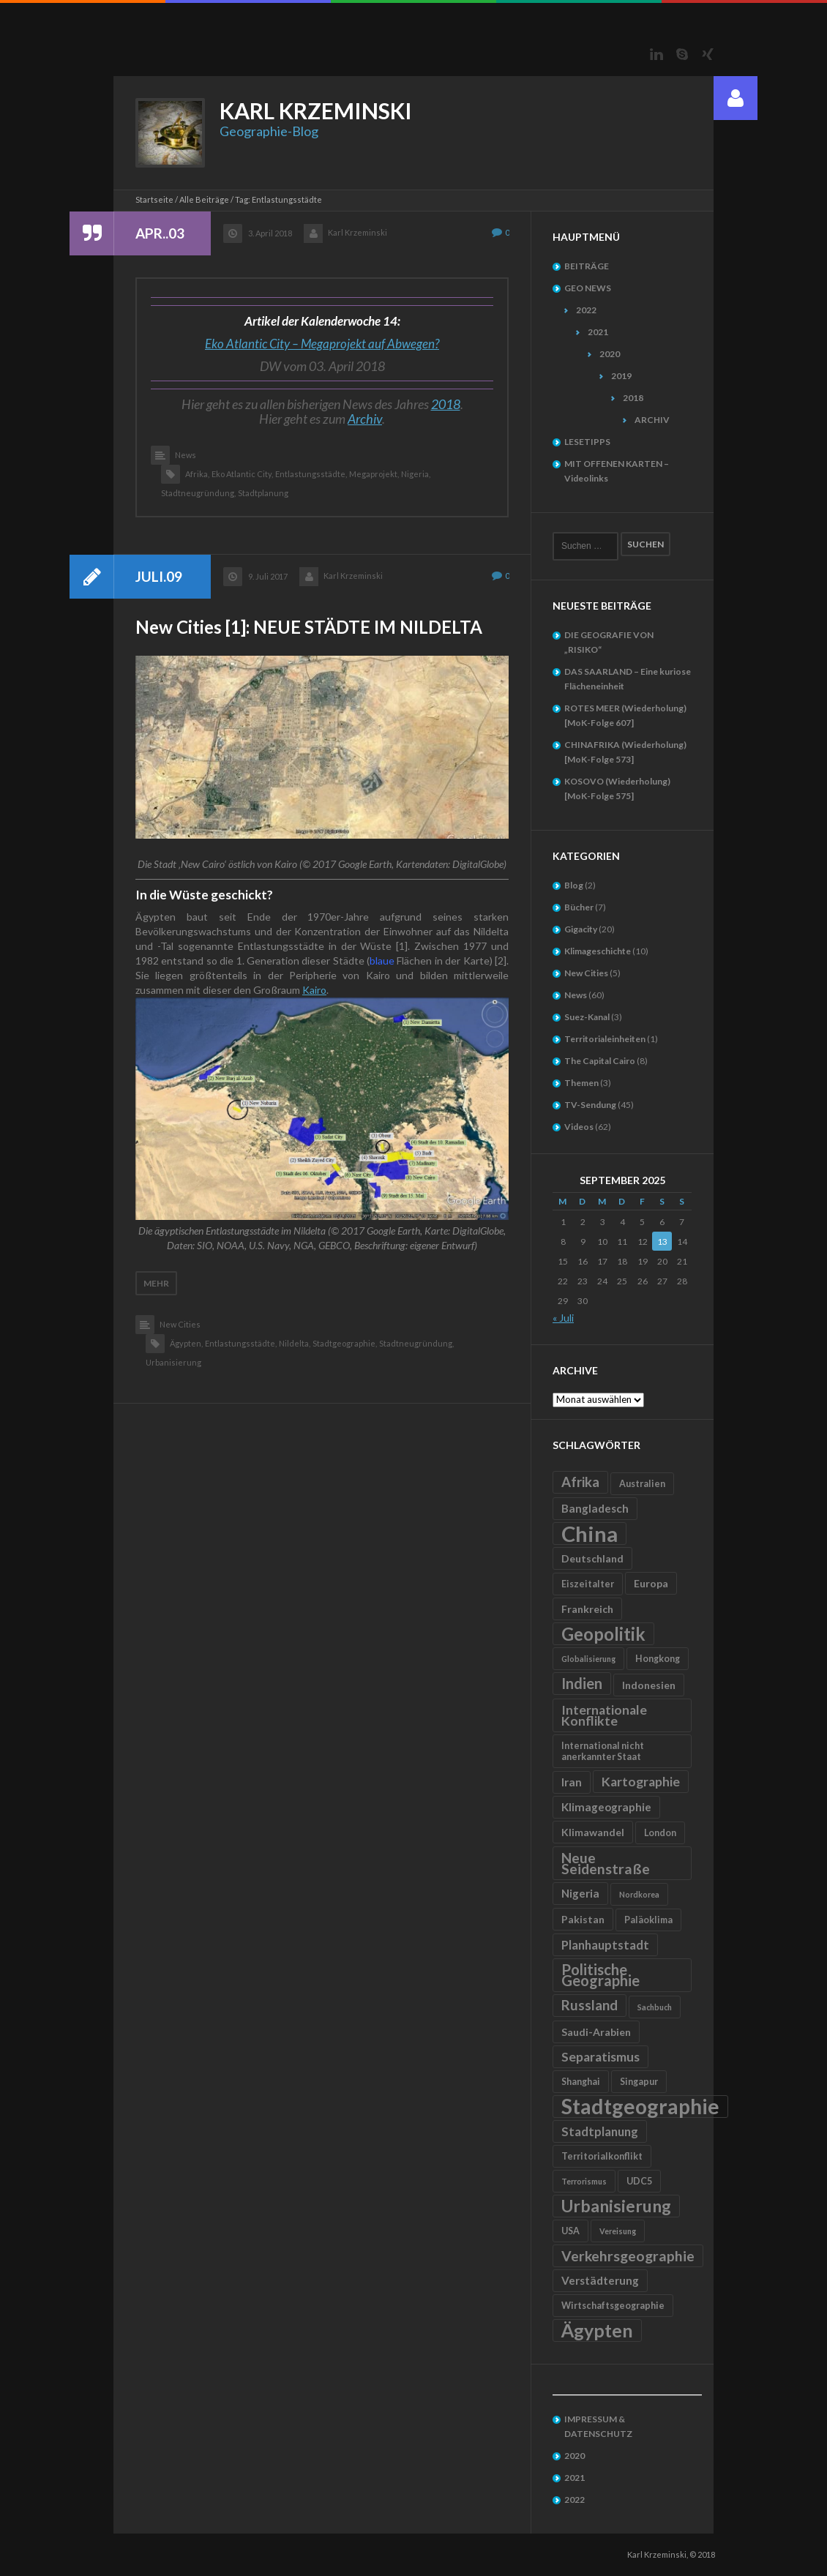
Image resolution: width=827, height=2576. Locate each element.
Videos (579, 1126)
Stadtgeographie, (345, 1343)
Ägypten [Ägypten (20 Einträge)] (597, 2330)
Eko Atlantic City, (242, 474)
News (185, 455)
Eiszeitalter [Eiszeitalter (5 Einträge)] (587, 1584)
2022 (586, 309)
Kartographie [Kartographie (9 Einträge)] (641, 1781)
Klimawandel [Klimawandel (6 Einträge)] (592, 1832)
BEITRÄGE (586, 266)
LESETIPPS (587, 441)
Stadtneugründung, (198, 493)
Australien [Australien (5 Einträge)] (642, 1483)
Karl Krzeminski (357, 232)
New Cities (180, 1324)
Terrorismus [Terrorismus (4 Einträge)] (584, 2181)
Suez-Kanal (587, 1016)
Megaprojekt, (374, 474)
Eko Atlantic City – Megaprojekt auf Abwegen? (322, 343)
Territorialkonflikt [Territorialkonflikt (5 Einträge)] (602, 2156)
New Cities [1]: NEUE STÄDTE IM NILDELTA (308, 626)
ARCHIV (652, 419)
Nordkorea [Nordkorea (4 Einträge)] (639, 1894)
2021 (598, 331)
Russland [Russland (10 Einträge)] (589, 2005)
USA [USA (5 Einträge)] (570, 2230)
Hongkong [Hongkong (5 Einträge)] (657, 1658)
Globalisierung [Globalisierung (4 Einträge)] (588, 1658)
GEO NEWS (587, 287)
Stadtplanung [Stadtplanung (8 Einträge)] (599, 2131)
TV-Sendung (590, 1104)
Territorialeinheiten (604, 1038)
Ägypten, (186, 1343)
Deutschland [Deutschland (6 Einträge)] (592, 1558)
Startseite (154, 199)
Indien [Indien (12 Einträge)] (581, 1683)
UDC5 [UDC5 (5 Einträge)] (639, 2181)
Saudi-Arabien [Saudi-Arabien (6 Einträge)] (596, 2032)
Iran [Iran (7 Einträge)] (571, 1782)
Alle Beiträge (204, 199)
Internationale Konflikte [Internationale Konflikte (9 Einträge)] (604, 1715)
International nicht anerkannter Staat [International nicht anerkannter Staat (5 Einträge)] (602, 1751)
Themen (581, 1082)
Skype (682, 54)
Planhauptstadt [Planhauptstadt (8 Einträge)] (605, 1945)
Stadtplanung (263, 493)
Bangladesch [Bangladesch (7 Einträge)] (595, 1508)
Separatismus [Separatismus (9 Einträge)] (600, 2056)
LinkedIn (656, 54)
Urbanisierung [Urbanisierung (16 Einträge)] (616, 2205)
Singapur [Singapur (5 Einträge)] (639, 2081)
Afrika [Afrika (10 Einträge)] (580, 1482)
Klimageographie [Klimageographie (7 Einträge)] (606, 1806)
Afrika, (197, 474)
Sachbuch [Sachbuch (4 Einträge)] (654, 2007)
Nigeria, (415, 474)
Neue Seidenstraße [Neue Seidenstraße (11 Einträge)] (605, 1863)
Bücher (579, 907)
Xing (708, 54)
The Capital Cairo (599, 1060)
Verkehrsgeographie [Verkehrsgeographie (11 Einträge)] (628, 2255)
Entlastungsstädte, (311, 474)
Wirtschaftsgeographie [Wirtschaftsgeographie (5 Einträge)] (613, 2305)
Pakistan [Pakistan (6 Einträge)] (583, 1919)
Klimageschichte (597, 951)
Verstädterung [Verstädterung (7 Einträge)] (600, 2280)
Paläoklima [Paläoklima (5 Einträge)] (648, 1919)
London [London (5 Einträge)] (660, 1832)
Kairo (314, 990)
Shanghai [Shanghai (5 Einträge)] (580, 2081)
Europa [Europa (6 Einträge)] (651, 1583)
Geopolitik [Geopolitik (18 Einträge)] (603, 1633)
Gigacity (580, 929)
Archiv (365, 419)
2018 (445, 404)
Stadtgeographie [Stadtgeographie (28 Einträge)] (640, 2106)
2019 (621, 375)
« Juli (563, 1317)
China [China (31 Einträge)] (589, 1533)
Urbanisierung (173, 1362)
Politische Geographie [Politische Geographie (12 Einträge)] (600, 1975)
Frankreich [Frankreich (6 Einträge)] (587, 1609)
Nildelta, (294, 1343)
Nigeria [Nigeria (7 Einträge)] (580, 1893)
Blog (573, 885)
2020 (609, 353)
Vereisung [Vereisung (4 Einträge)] (617, 2231)
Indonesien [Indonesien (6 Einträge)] (649, 1685)
